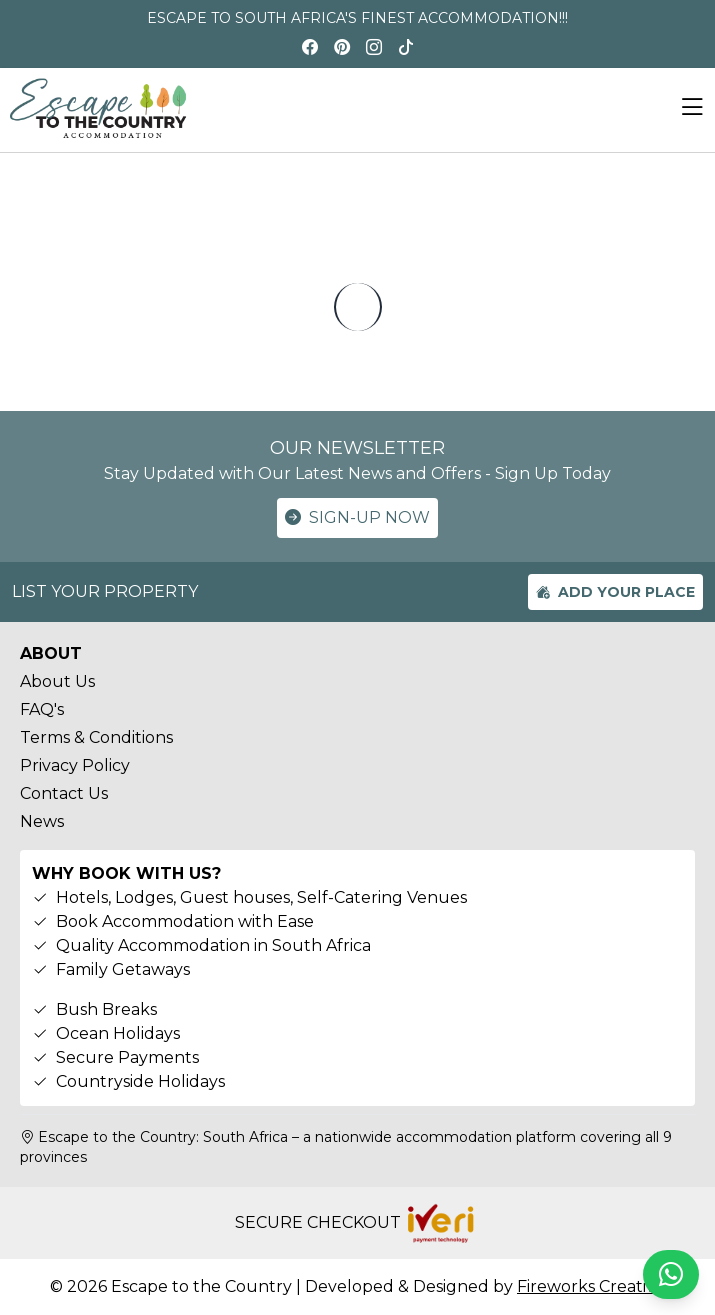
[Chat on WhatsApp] (671, 1274)
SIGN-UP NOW (357, 518)
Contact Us (64, 793)
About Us (57, 681)
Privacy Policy (75, 765)
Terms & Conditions (96, 737)
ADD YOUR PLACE (615, 592)
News (42, 821)
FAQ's (42, 709)
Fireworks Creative (591, 1286)
